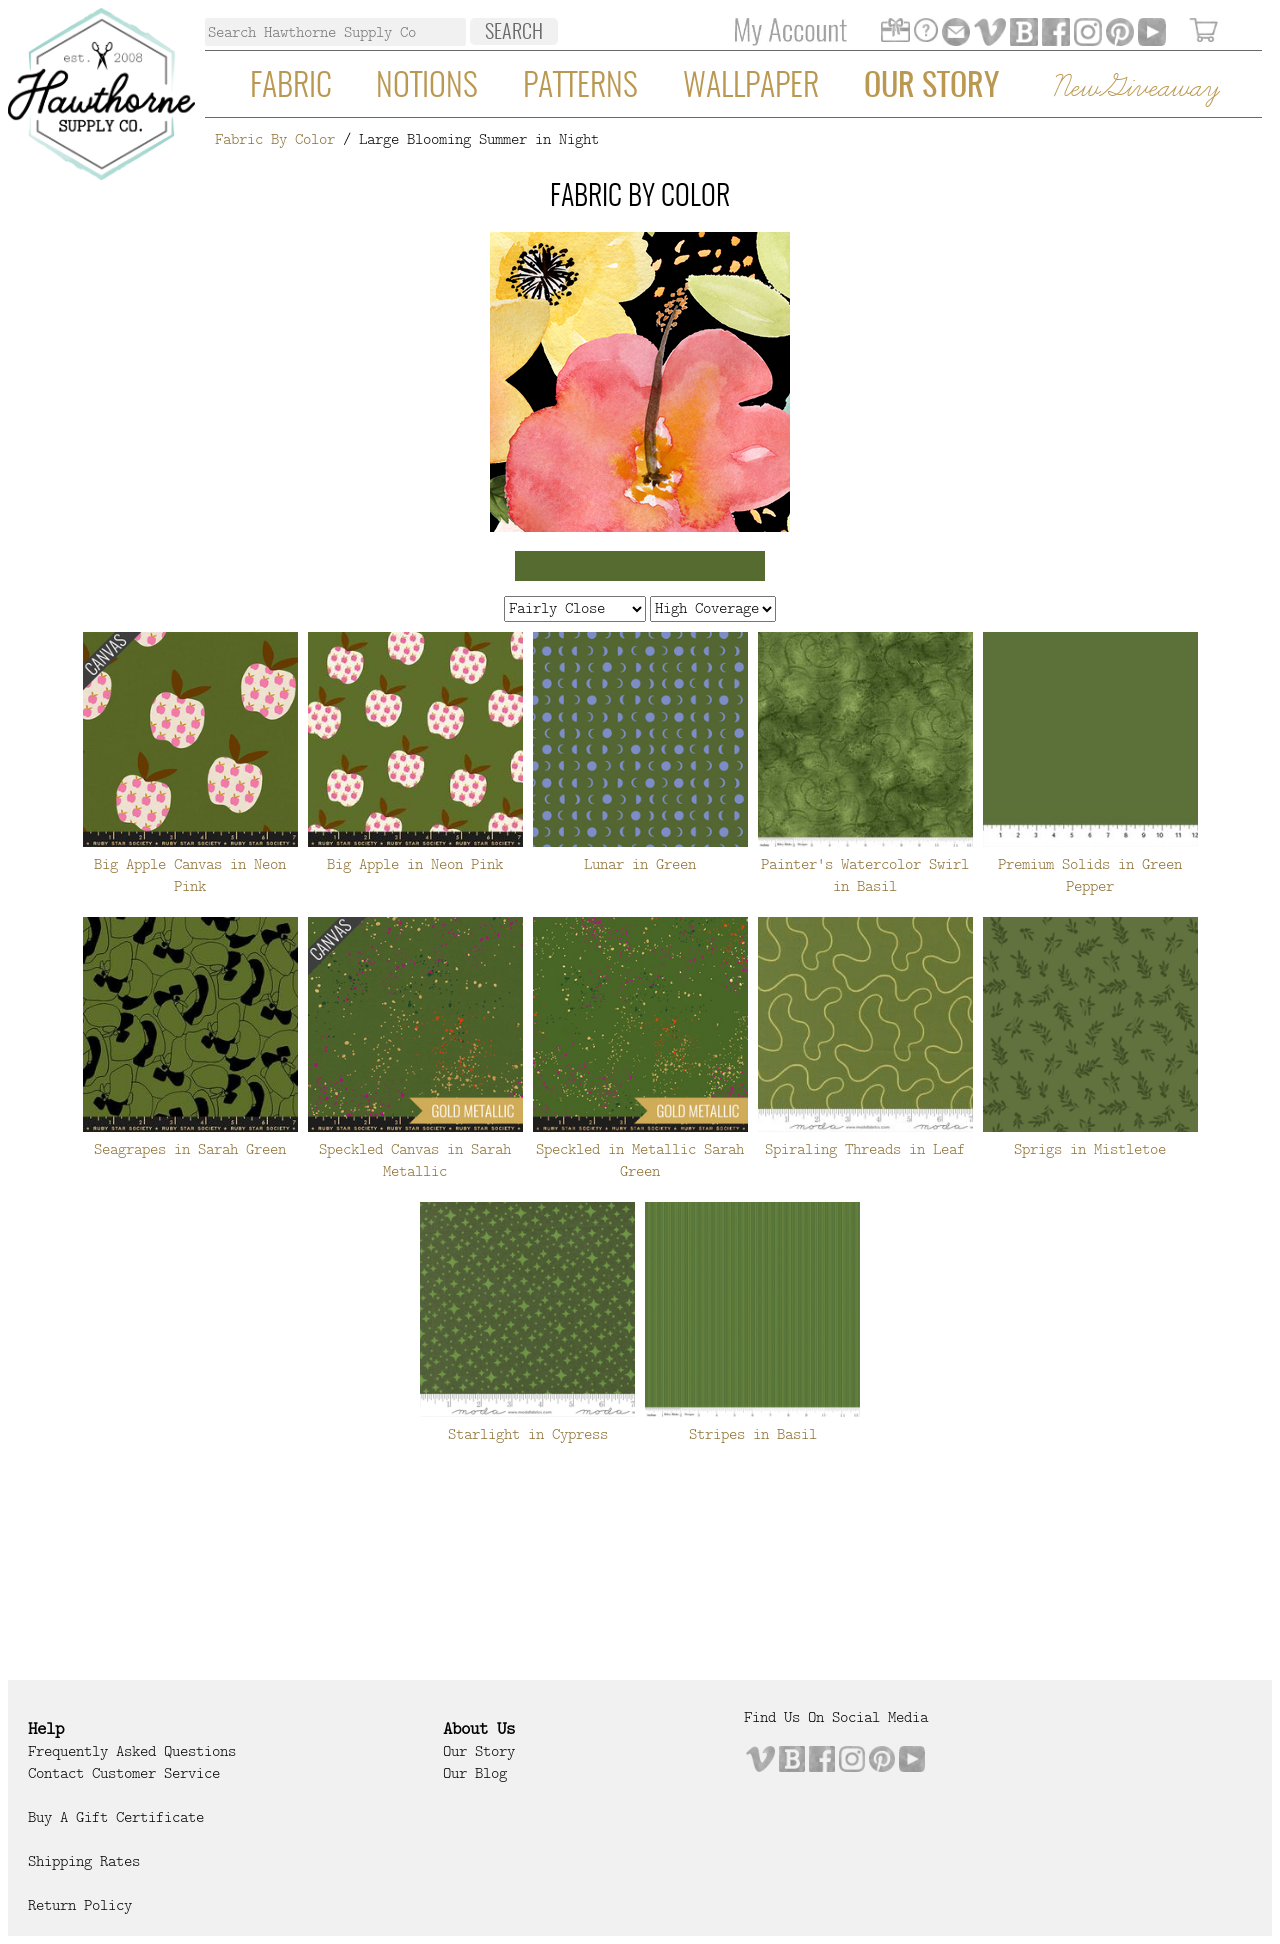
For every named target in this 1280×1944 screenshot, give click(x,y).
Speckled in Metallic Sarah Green (640, 1160)
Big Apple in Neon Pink (415, 864)
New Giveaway (1135, 88)
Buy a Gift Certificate (116, 1817)
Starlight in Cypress (528, 1434)
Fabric (291, 87)
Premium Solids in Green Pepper (1090, 875)
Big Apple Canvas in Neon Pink (190, 875)
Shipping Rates (84, 1861)
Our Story (931, 87)
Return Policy (80, 1905)
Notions (427, 87)
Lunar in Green (640, 864)
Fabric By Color (275, 139)
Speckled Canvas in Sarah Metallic (415, 1160)
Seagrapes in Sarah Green (190, 1149)
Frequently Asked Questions (132, 1751)
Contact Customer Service (124, 1773)
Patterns (580, 87)
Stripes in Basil (753, 1434)
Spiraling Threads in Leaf (865, 1149)
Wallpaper (751, 87)
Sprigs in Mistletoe (1090, 1149)
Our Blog (475, 1773)
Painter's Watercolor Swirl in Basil (865, 875)
